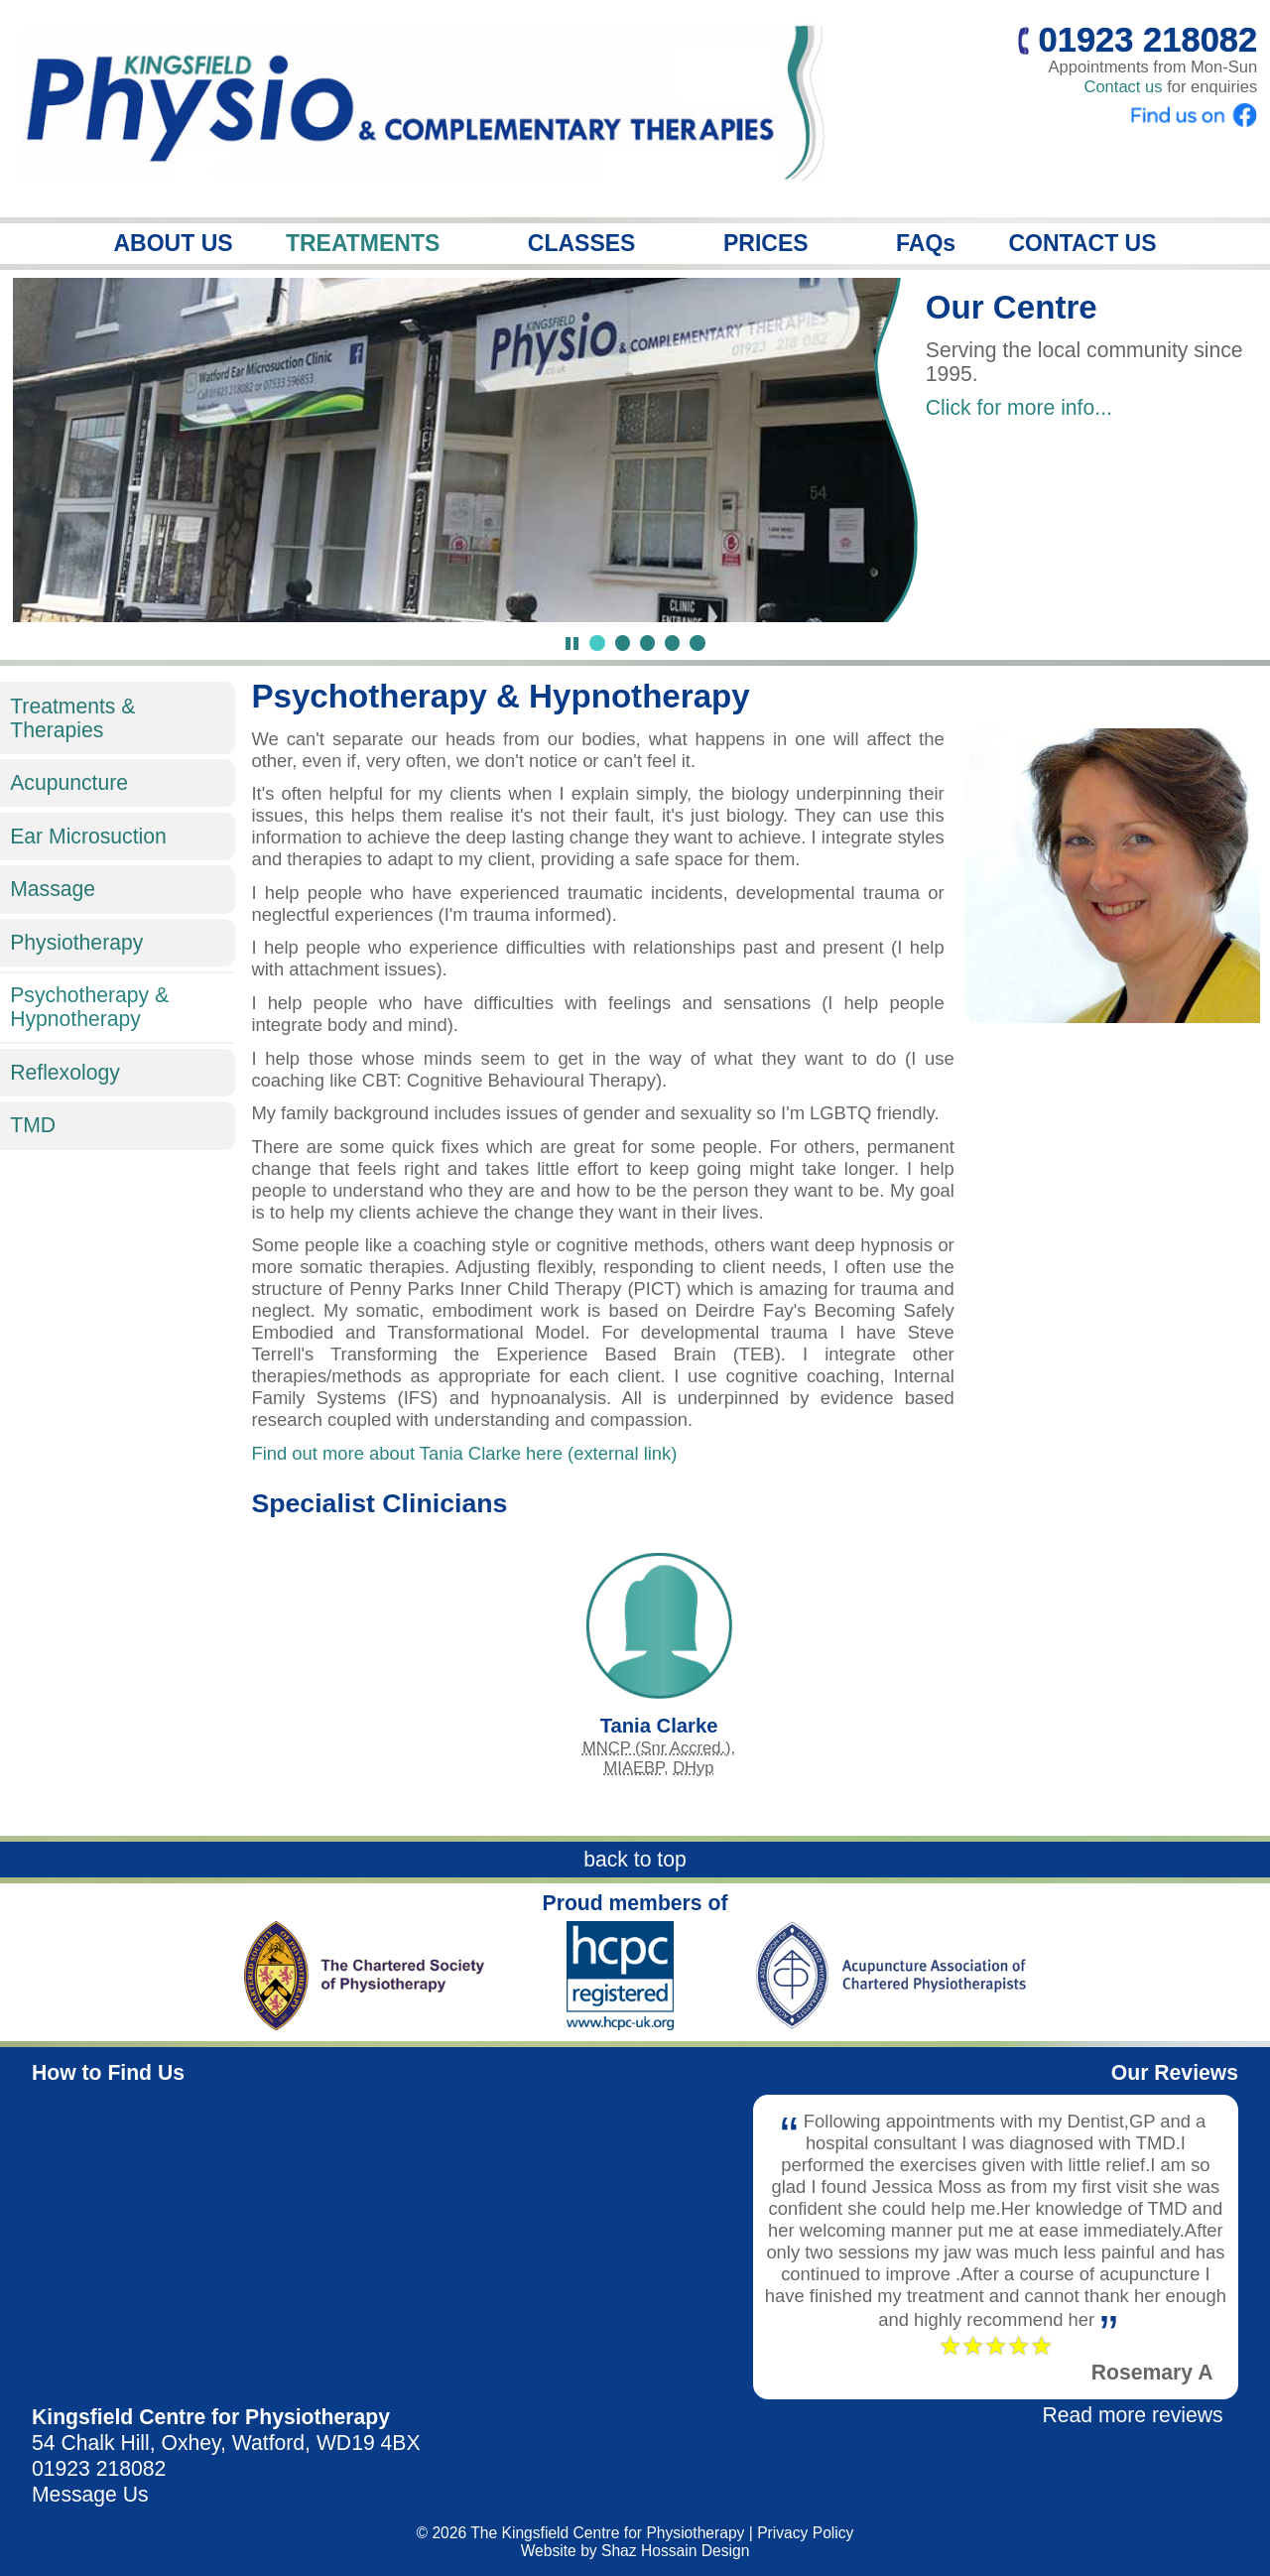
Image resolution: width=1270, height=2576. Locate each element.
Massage (52, 888)
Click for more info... (1019, 407)
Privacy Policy (805, 2532)
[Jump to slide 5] (697, 642)
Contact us (1122, 86)
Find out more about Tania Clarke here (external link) (464, 1453)
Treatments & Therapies (72, 718)
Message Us (90, 2494)
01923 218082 (99, 2468)
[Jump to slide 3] (647, 642)
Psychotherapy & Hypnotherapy (89, 1006)
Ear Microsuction (88, 836)
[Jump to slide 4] (672, 642)
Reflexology (65, 1072)
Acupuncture (69, 782)
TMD (33, 1124)
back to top (635, 1859)
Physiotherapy (76, 942)
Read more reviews (1132, 2414)
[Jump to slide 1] (596, 642)
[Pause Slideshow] (572, 643)
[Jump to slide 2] (622, 642)
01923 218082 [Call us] (1137, 40)
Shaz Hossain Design (675, 2550)
